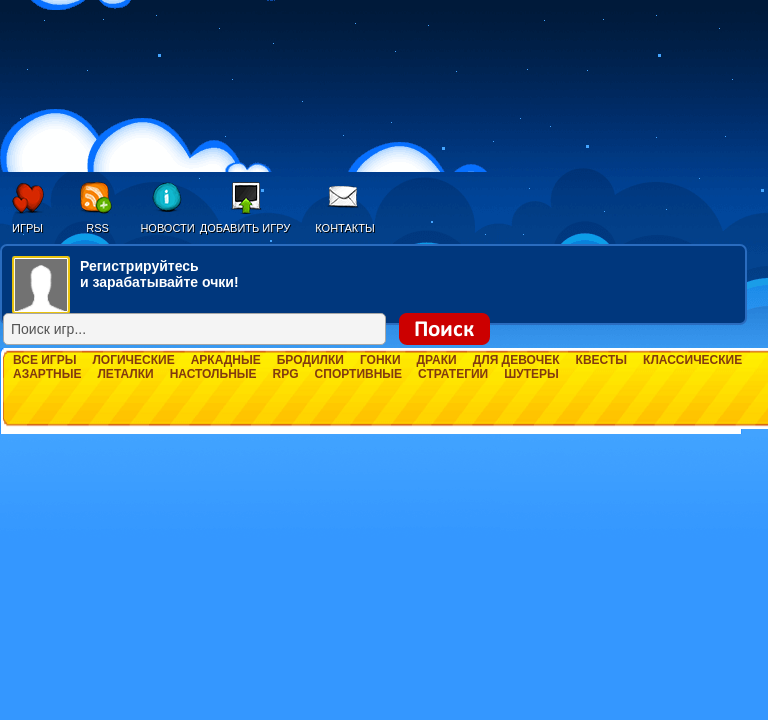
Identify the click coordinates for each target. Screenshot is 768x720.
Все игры (44, 360)
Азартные (47, 374)
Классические (692, 360)
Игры (27, 228)
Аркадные (226, 360)
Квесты (601, 360)
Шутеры (531, 374)
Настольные (213, 374)
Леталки (125, 374)
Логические (133, 360)
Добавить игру (245, 228)
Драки (437, 360)
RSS (97, 228)
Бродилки (310, 360)
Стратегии (453, 374)
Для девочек (516, 360)
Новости (167, 228)
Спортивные (359, 374)
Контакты (344, 228)
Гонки (380, 360)
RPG (286, 374)
